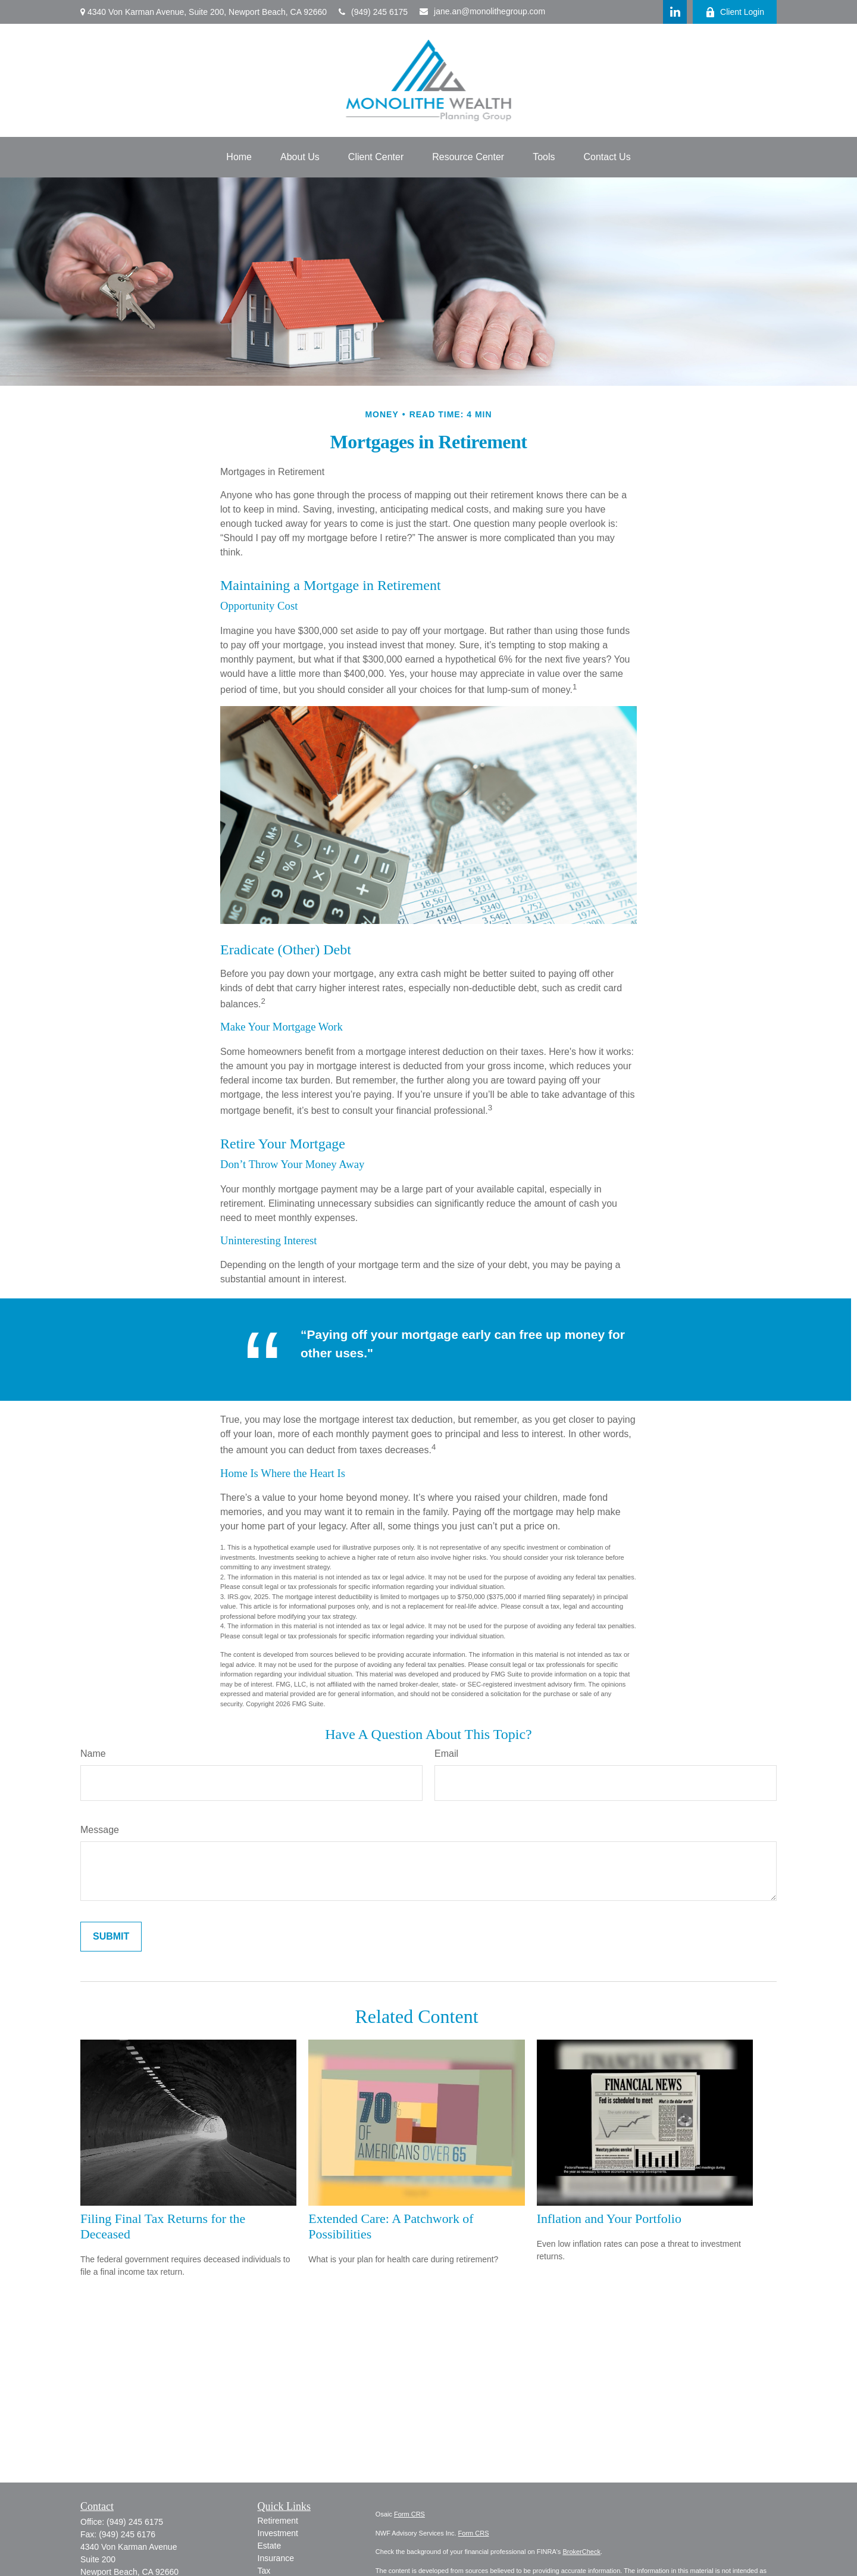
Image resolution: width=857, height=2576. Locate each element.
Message (99, 1830)
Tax (264, 2570)
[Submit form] (111, 1936)
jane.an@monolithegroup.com (482, 11)
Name (93, 1753)
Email (446, 1753)
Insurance (276, 2558)
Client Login (734, 12)
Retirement (278, 2520)
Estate (270, 2545)
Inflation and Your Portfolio (609, 2218)
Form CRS (409, 2514)
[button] (239, 157)
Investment (278, 2533)
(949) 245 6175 (373, 12)
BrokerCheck (581, 2551)
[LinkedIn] (675, 12)
